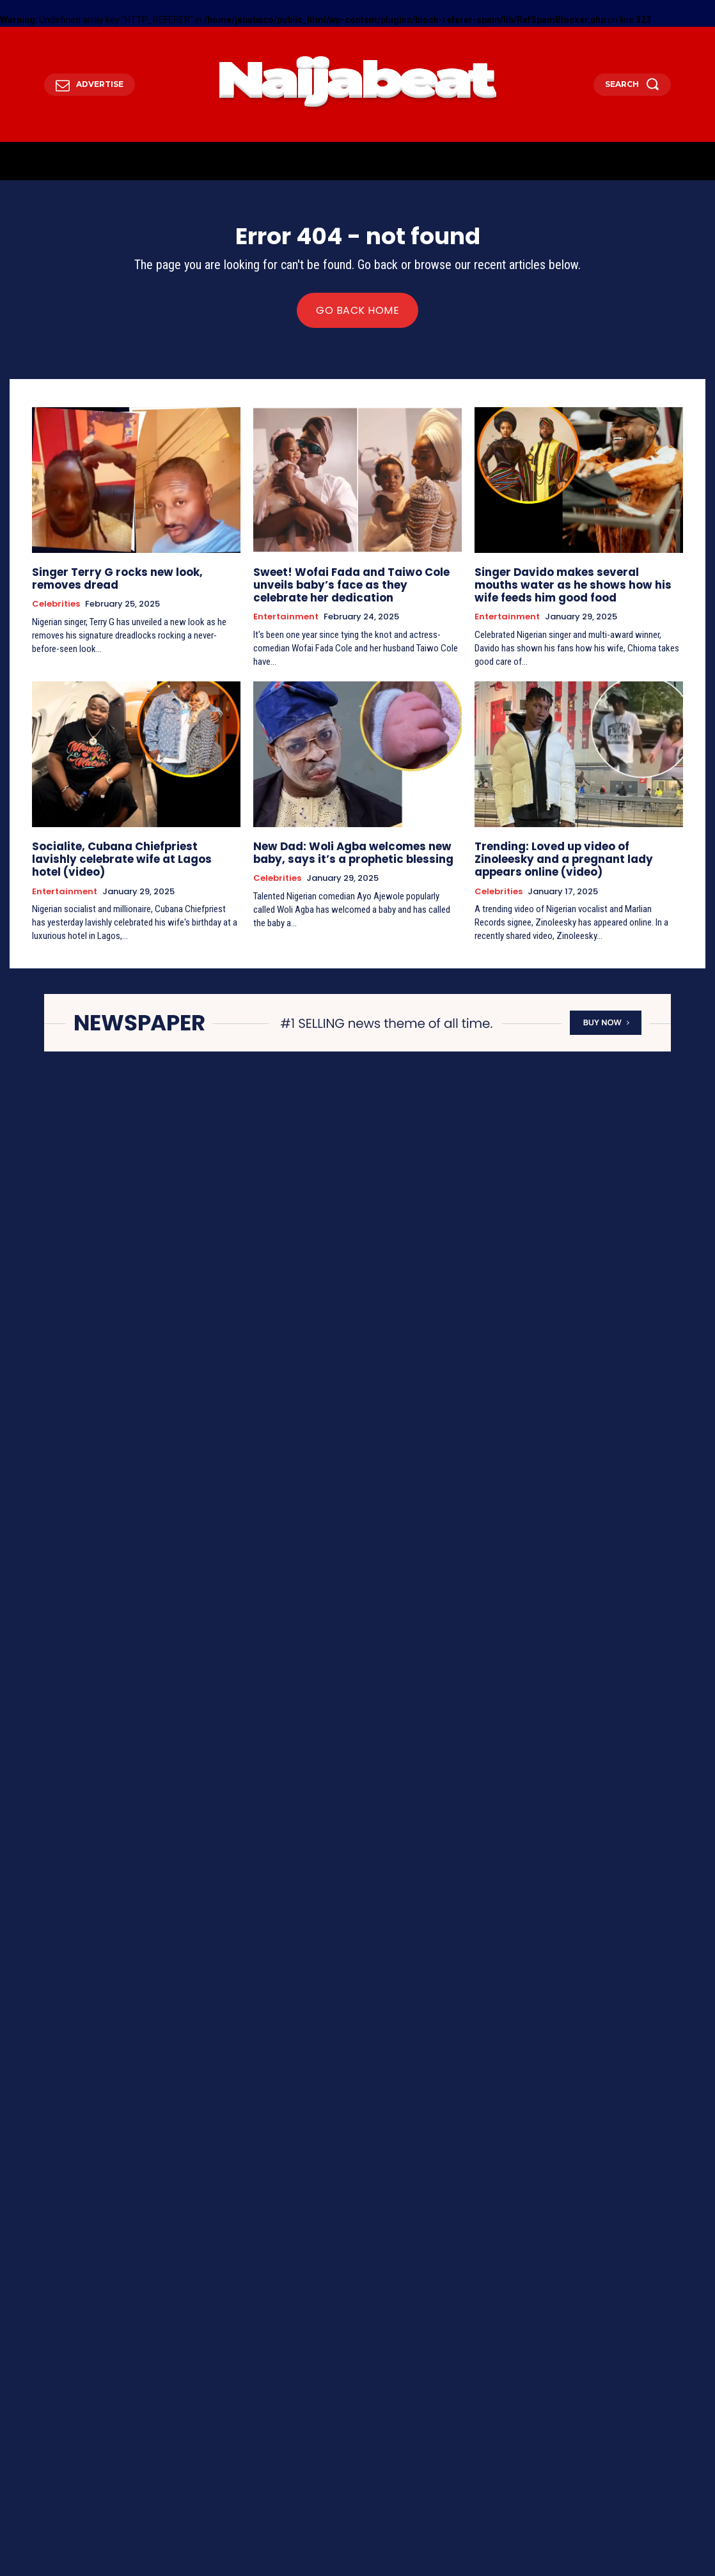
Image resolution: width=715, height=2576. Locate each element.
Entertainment (285, 613)
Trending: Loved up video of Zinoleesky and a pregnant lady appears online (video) (573, 853)
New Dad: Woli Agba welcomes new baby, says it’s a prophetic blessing (344, 847)
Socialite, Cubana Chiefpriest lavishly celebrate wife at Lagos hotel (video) (129, 847)
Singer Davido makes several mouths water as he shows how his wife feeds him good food (570, 582)
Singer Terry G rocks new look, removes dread (132, 576)
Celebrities (56, 601)
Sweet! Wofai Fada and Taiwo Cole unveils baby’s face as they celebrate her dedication (350, 582)
